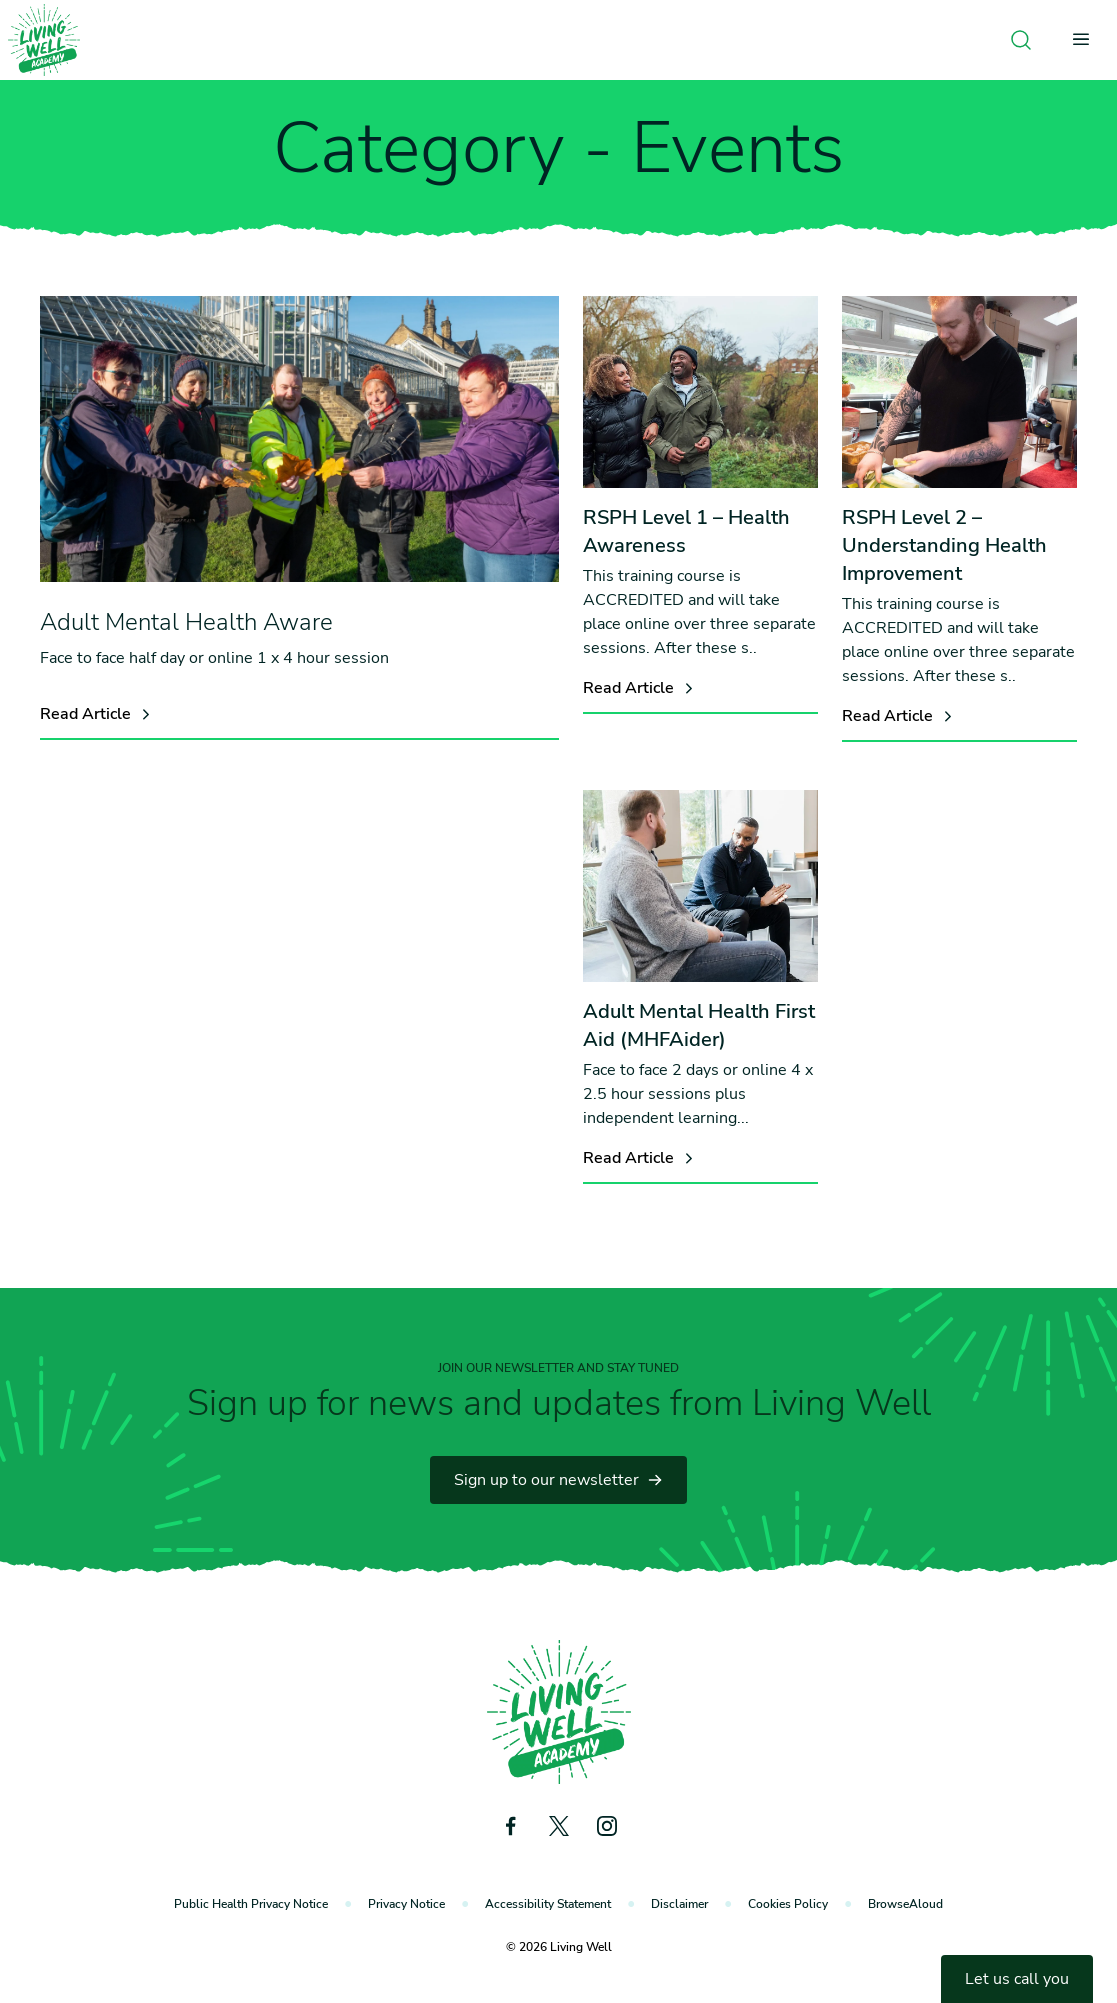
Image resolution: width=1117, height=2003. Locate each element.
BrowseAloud (905, 1904)
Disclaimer (679, 1904)
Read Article (96, 714)
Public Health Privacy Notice (251, 1904)
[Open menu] (1087, 40)
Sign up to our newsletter (558, 1480)
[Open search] (1021, 40)
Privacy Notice (406, 1904)
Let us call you (1017, 1979)
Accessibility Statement (548, 1904)
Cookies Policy (788, 1904)
